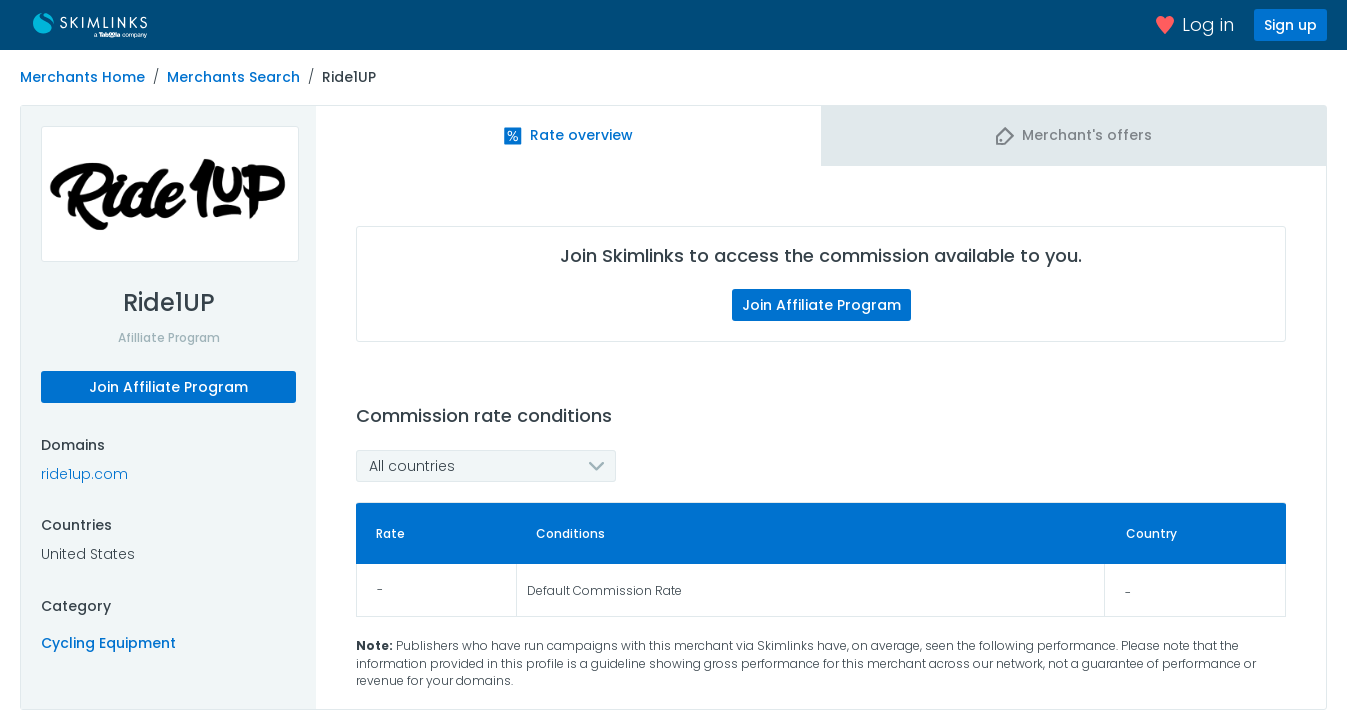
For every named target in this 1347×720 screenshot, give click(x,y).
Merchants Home (82, 77)
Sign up (1290, 25)
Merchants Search (233, 77)
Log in (1195, 24)
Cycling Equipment (108, 643)
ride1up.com (84, 474)
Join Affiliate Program (168, 387)
